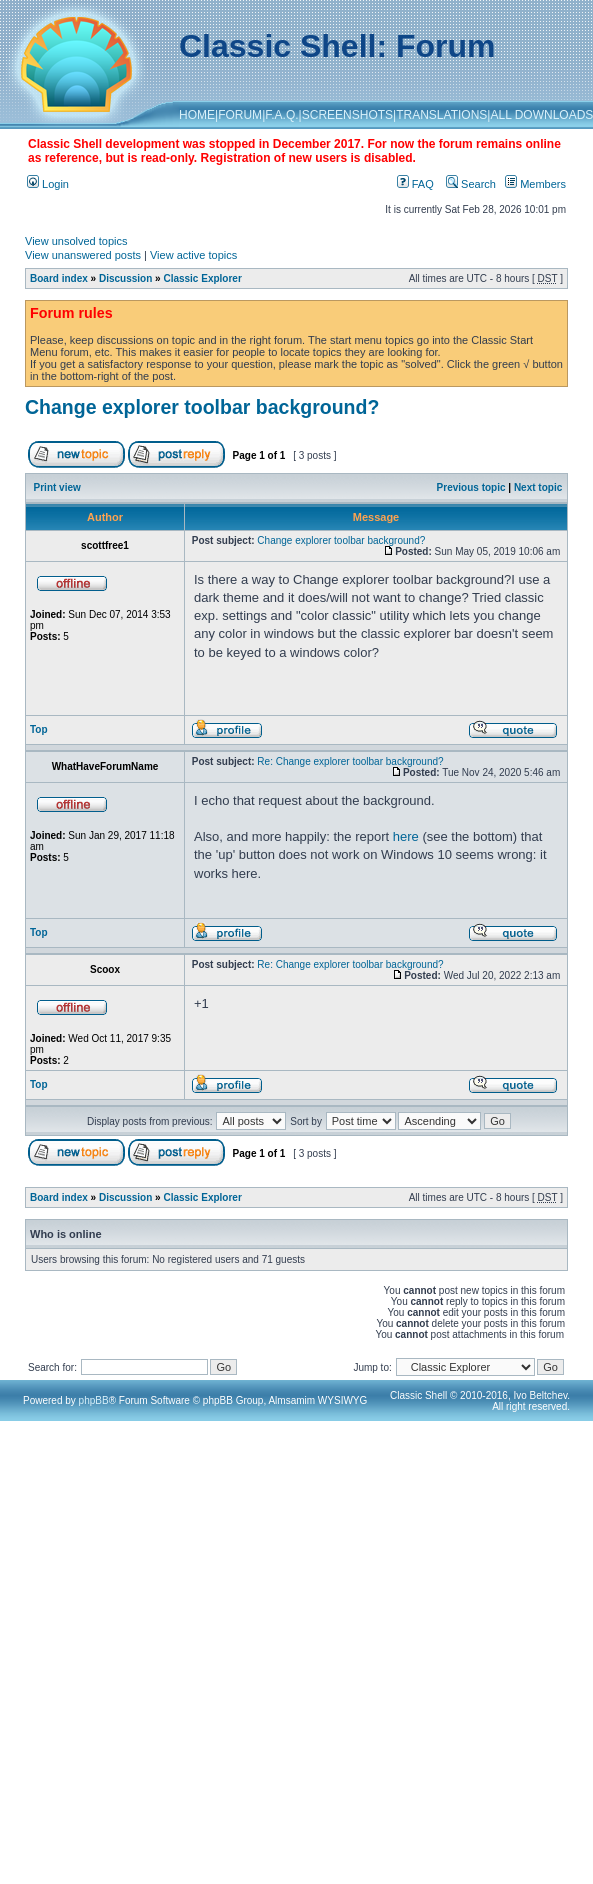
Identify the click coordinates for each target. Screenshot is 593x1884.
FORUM (240, 115)
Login (48, 184)
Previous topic (471, 487)
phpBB (94, 1400)
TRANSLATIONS (441, 115)
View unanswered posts (83, 255)
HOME (197, 115)
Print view (57, 487)
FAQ (415, 184)
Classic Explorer (202, 278)
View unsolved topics (76, 241)
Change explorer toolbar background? (202, 407)
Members (535, 184)
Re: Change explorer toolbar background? (350, 761)
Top (39, 729)
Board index (59, 278)
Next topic (538, 487)
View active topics (193, 255)
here (406, 836)
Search (471, 184)
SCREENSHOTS (347, 115)
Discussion (125, 278)
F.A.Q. (281, 115)
